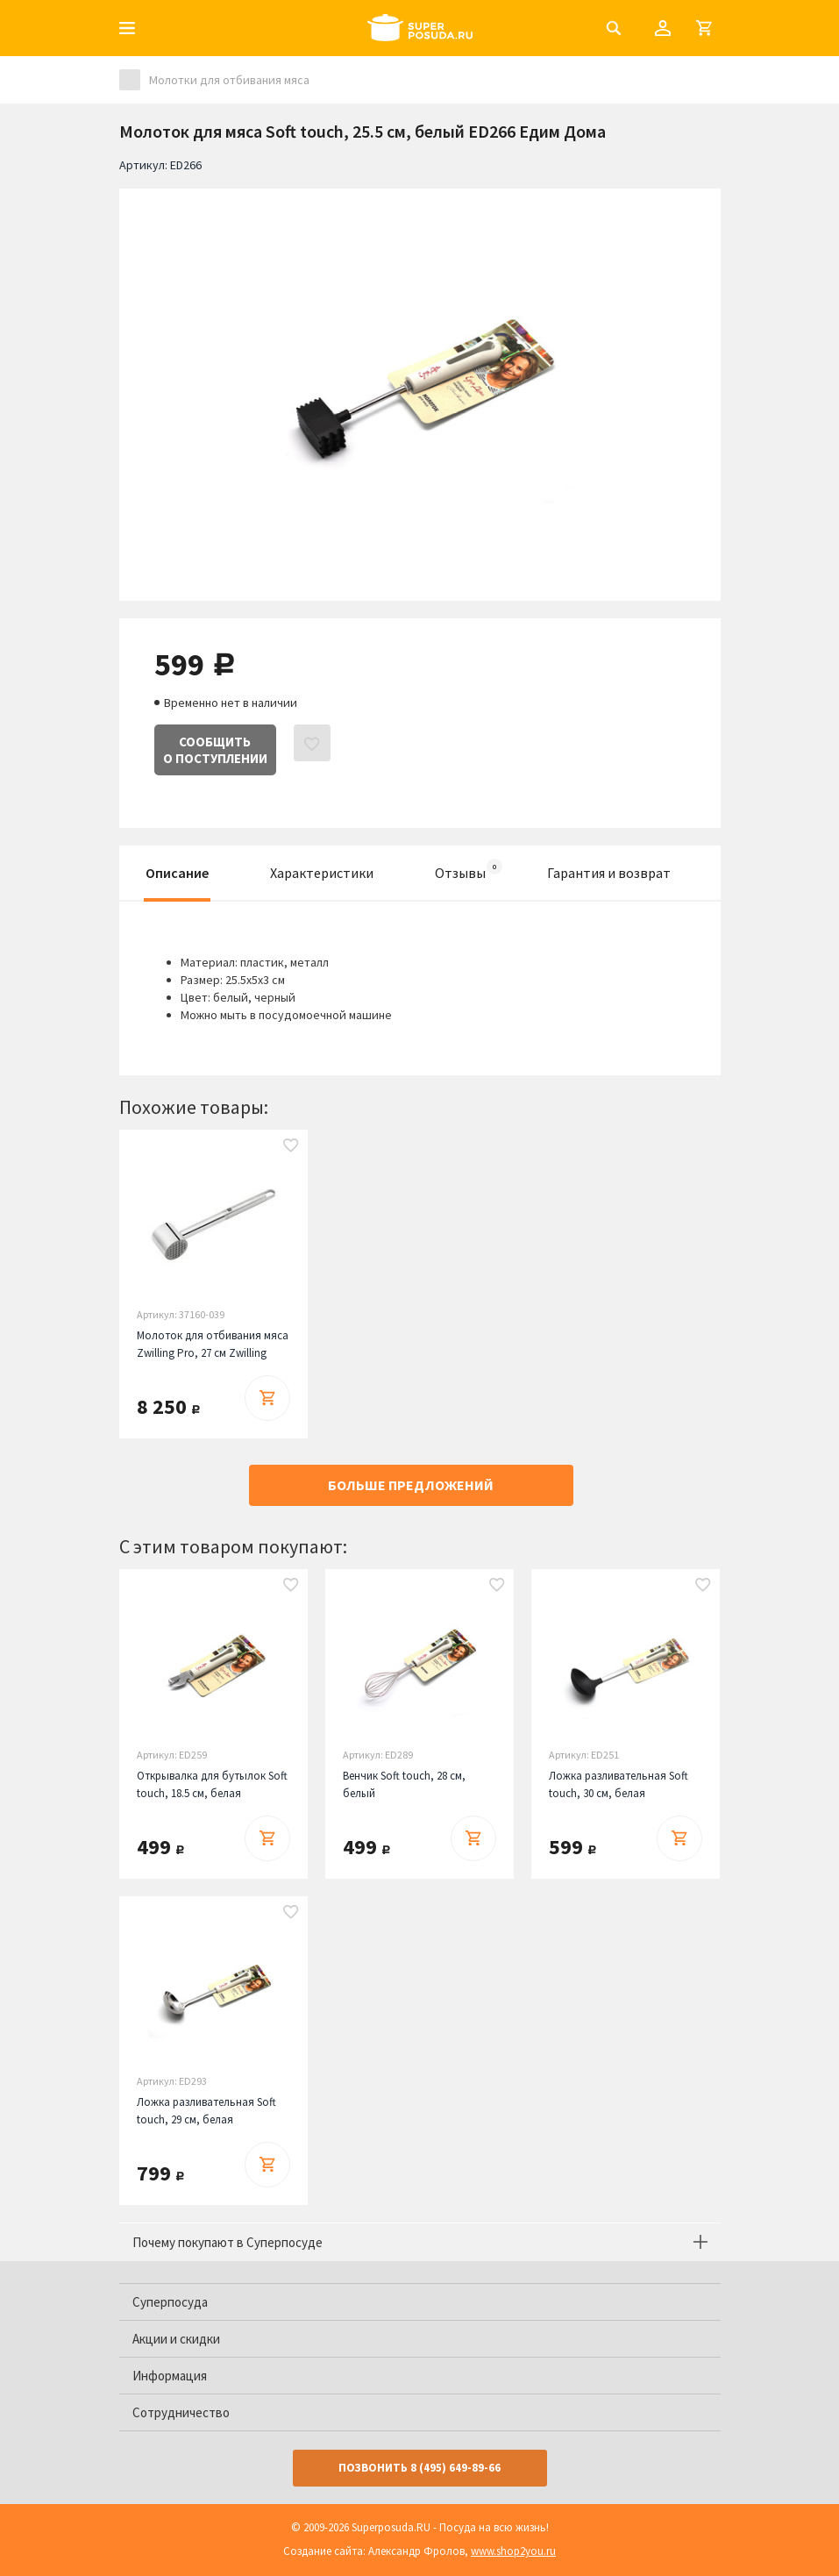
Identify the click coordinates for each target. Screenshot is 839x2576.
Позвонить (419, 2467)
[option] (420, 381)
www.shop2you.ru (513, 2551)
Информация (169, 2375)
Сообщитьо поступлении (215, 750)
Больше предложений (411, 1485)
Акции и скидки (176, 2338)
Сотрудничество (181, 2412)
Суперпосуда (170, 2302)
